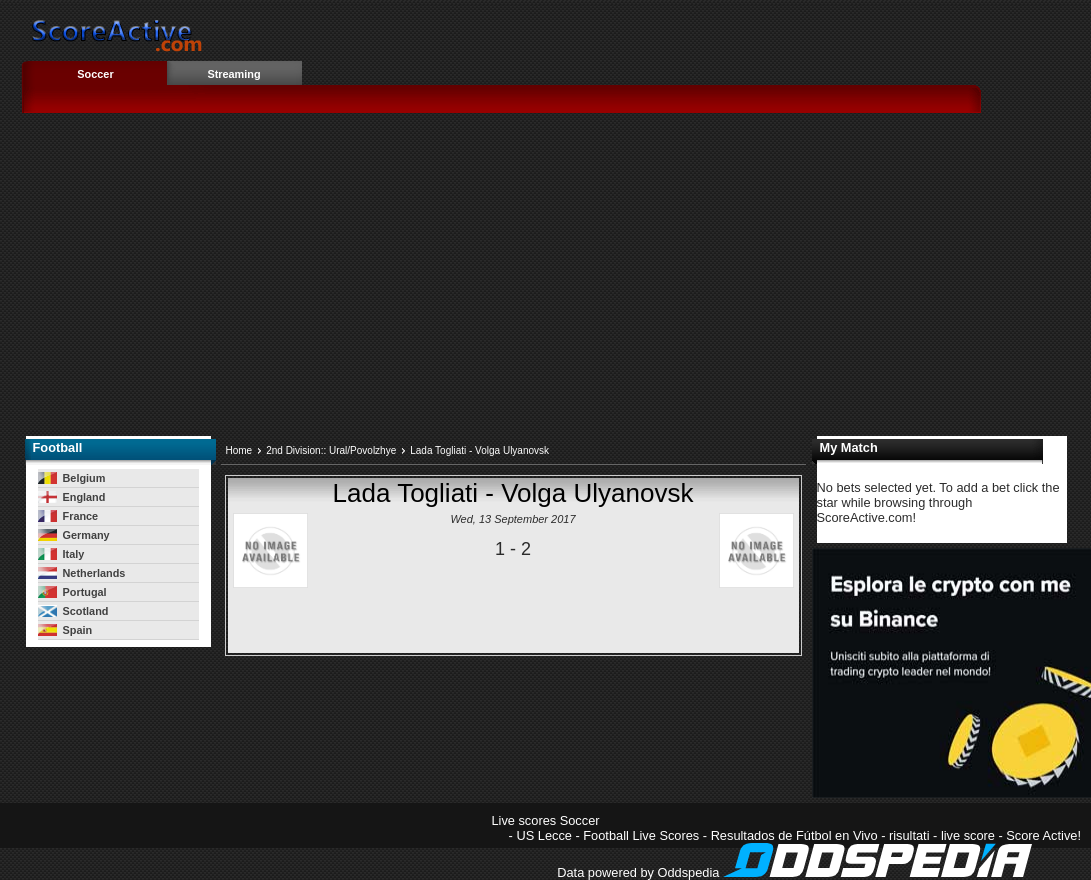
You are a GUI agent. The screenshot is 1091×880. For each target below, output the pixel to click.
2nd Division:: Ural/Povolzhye (331, 450)
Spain (65, 630)
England (72, 497)
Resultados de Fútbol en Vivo (794, 835)
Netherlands (82, 573)
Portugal (72, 592)
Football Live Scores (641, 835)
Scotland (73, 611)
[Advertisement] (546, 281)
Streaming (233, 74)
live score (968, 835)
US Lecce (543, 835)
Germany (74, 535)
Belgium (72, 478)
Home (239, 450)
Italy (61, 554)
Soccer (95, 74)
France (68, 516)
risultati (909, 835)
